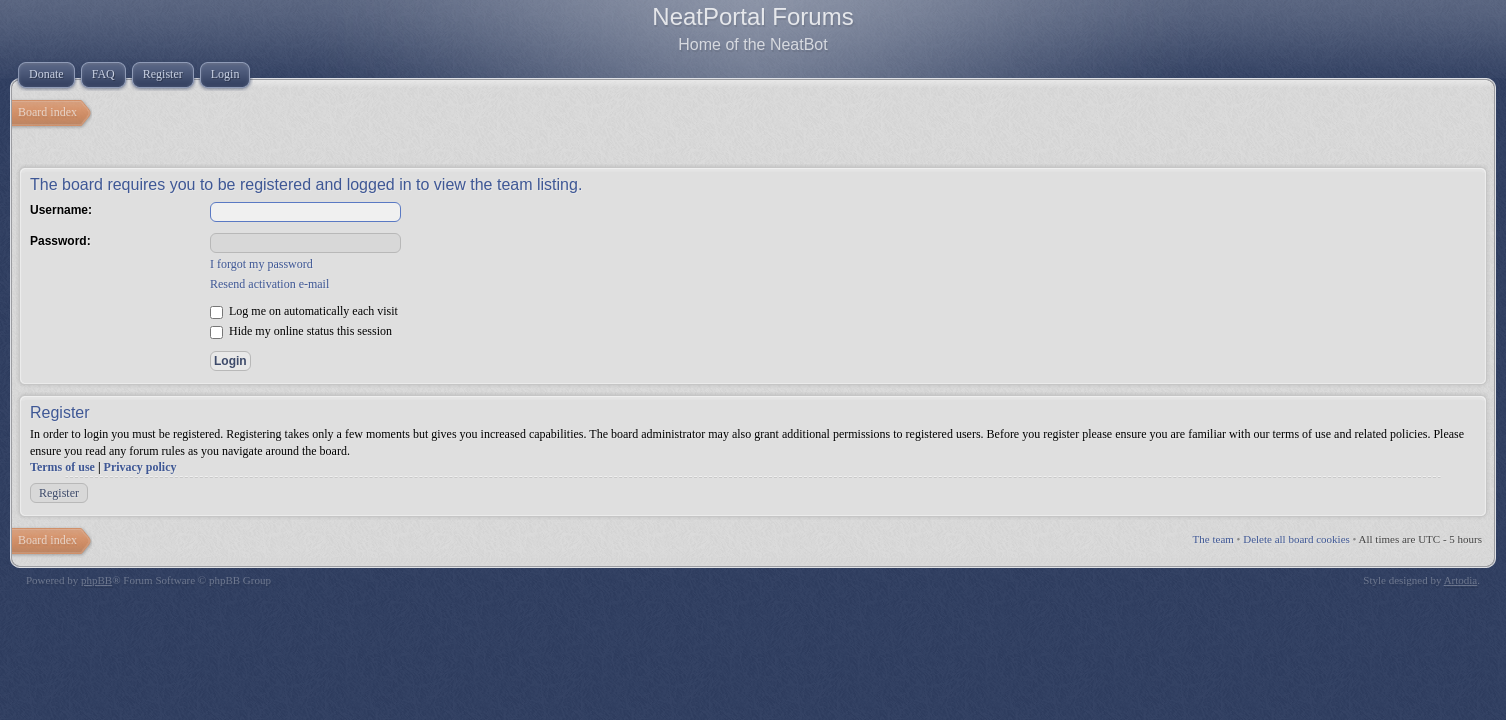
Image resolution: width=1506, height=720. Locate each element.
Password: (60, 241)
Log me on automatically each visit (304, 311)
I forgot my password (261, 264)
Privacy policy (140, 467)
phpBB (96, 580)
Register (59, 493)
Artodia (1461, 580)
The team (1213, 539)
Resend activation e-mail (269, 284)
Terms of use (62, 467)
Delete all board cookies (1296, 539)
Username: (61, 210)
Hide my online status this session (301, 331)
